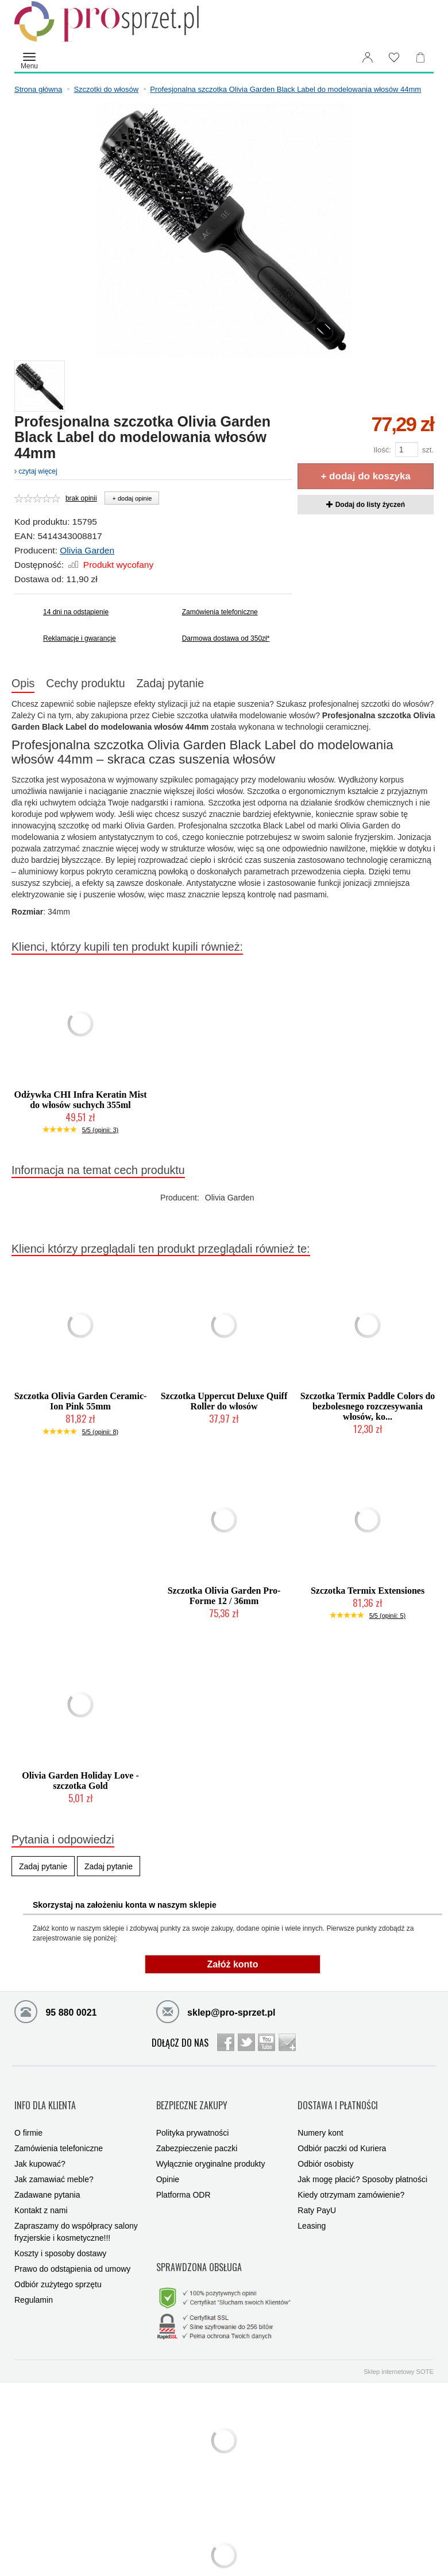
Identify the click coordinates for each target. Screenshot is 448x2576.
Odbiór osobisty (325, 2147)
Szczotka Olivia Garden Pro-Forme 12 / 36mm (224, 1599)
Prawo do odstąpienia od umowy (72, 2252)
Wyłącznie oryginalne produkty (210, 2147)
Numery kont (320, 2116)
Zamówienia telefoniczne (220, 612)
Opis (29, 685)
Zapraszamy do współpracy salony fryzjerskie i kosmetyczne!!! (76, 2215)
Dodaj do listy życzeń (365, 505)
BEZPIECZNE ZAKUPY (191, 2098)
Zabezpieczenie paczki (197, 2131)
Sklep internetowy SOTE (399, 2334)
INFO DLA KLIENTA (45, 2098)
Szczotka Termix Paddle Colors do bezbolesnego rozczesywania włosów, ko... (367, 1409)
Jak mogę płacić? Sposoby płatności (362, 2162)
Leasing (312, 2209)
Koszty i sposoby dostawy (60, 2236)
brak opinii (81, 498)
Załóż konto (232, 1968)
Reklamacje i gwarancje (79, 638)
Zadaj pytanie (205, 685)
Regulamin (33, 2283)
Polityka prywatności (192, 2116)
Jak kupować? (39, 2147)
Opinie (167, 2162)
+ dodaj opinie (132, 498)
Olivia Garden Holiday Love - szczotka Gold (80, 1784)
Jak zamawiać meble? (54, 2162)
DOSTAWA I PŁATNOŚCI (338, 2098)
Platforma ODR (183, 2178)
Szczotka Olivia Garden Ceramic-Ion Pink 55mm (80, 1404)
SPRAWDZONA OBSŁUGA (199, 2239)
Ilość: (382, 450)
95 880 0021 (55, 2014)
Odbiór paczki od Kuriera (342, 2131)
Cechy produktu (106, 685)
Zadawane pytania (47, 2178)
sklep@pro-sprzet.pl (216, 2014)
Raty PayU (317, 2193)
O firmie (28, 2116)
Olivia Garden (87, 550)
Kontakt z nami (41, 2193)
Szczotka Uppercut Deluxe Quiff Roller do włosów (224, 1404)
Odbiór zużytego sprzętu (58, 2267)
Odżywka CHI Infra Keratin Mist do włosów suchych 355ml (80, 1103)
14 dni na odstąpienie (76, 612)
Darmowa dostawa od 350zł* (226, 638)
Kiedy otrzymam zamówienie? (351, 2178)
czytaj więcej (35, 471)
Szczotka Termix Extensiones (367, 1594)
